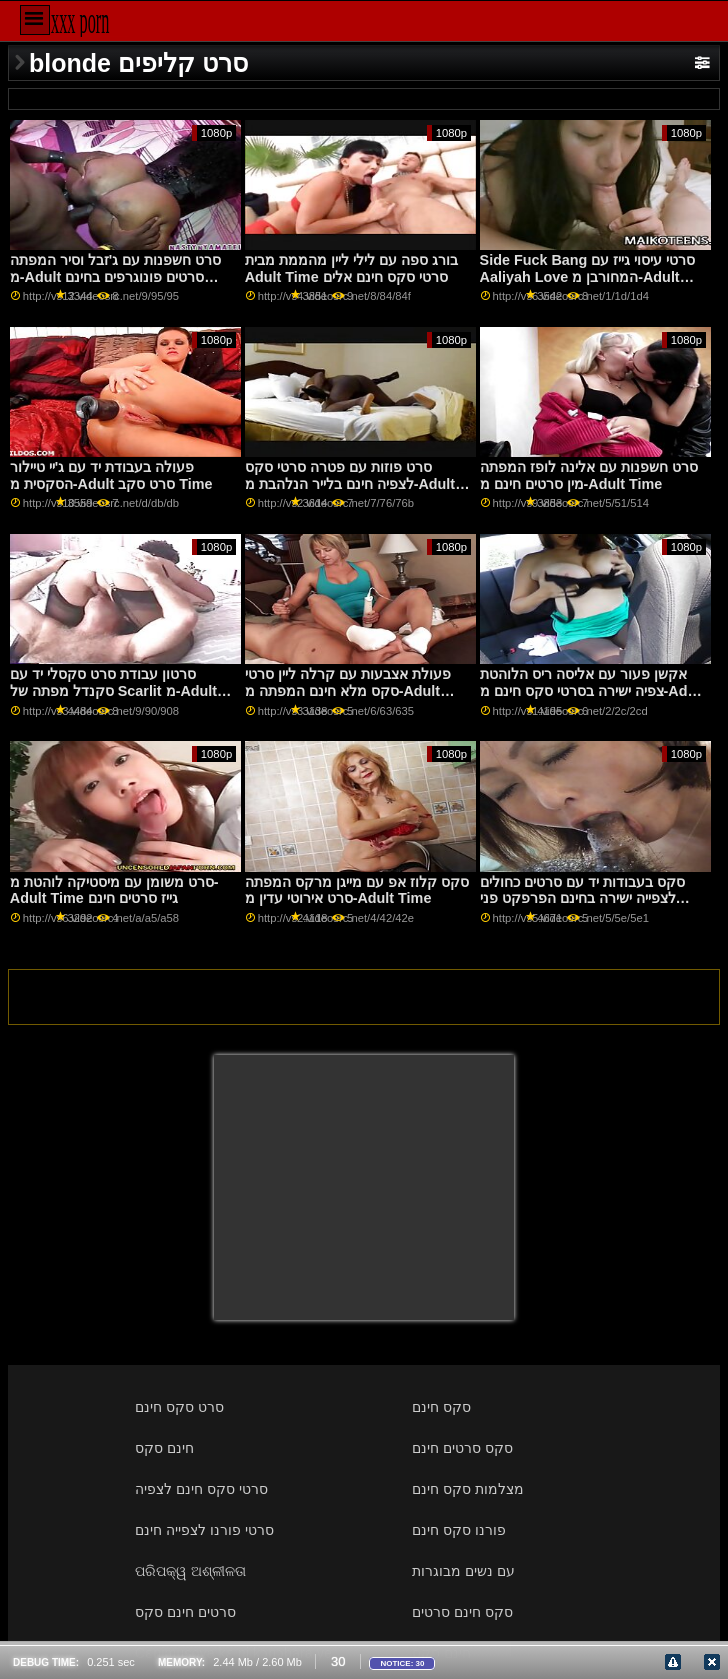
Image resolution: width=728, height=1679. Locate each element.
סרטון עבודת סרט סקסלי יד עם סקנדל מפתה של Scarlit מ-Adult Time (113, 690)
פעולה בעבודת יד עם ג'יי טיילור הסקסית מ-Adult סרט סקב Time (111, 475)
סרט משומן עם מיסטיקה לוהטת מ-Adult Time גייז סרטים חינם (114, 890)
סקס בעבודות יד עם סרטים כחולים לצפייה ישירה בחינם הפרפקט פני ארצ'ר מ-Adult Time (582, 898)
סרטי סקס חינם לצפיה (201, 1489)
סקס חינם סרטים (462, 1612)
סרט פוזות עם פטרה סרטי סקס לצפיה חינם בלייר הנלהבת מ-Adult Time (350, 483)
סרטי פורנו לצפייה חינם (204, 1530)
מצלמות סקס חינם (468, 1489)
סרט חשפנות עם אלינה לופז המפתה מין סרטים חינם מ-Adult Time (589, 475)
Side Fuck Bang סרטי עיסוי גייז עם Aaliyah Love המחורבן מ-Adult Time (588, 276)
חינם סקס (164, 1448)
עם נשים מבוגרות (463, 1571)
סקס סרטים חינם (462, 1448)
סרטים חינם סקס (185, 1612)
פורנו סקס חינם (459, 1530)
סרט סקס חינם (179, 1407)
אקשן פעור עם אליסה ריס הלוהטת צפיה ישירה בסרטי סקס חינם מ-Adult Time (592, 690)
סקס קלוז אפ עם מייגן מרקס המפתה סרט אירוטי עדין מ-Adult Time (357, 890)
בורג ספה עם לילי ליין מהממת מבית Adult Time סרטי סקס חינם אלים (351, 268)
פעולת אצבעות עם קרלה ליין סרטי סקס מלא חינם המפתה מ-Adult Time (348, 690)
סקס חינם (441, 1407)
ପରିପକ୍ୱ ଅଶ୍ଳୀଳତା (190, 1571)
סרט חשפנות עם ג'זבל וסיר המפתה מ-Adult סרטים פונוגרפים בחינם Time (115, 276)
